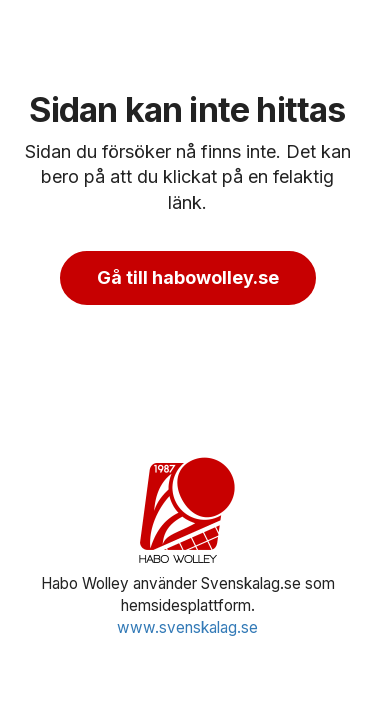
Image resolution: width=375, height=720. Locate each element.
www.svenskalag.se (187, 627)
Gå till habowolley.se (188, 277)
